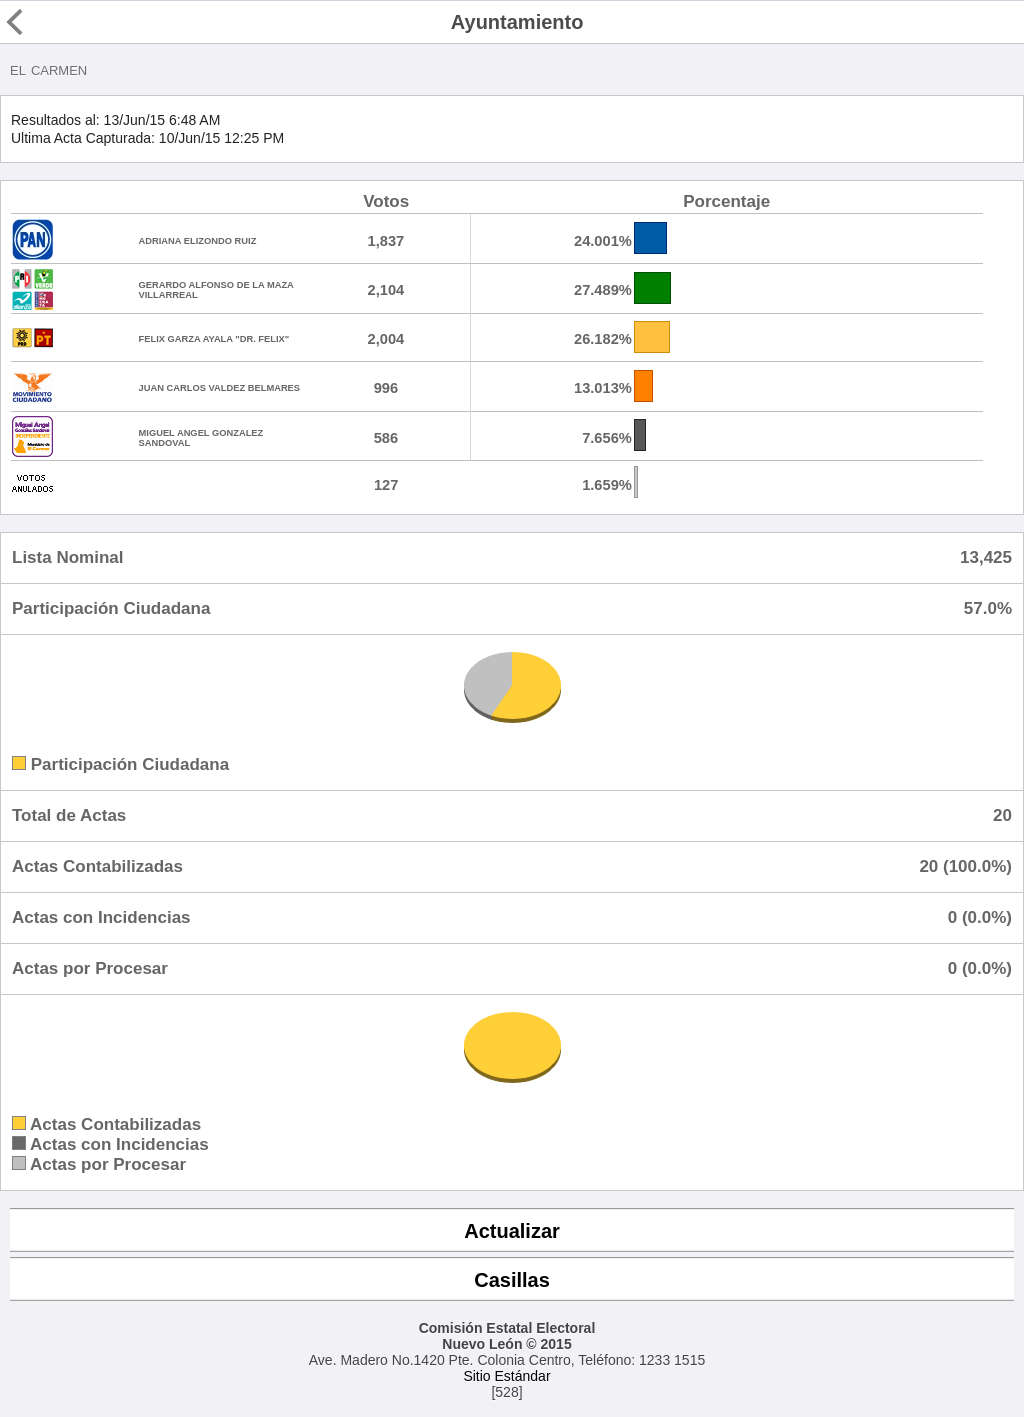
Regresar (52, 22)
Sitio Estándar (506, 1376)
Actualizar (512, 1231)
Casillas (512, 1280)
